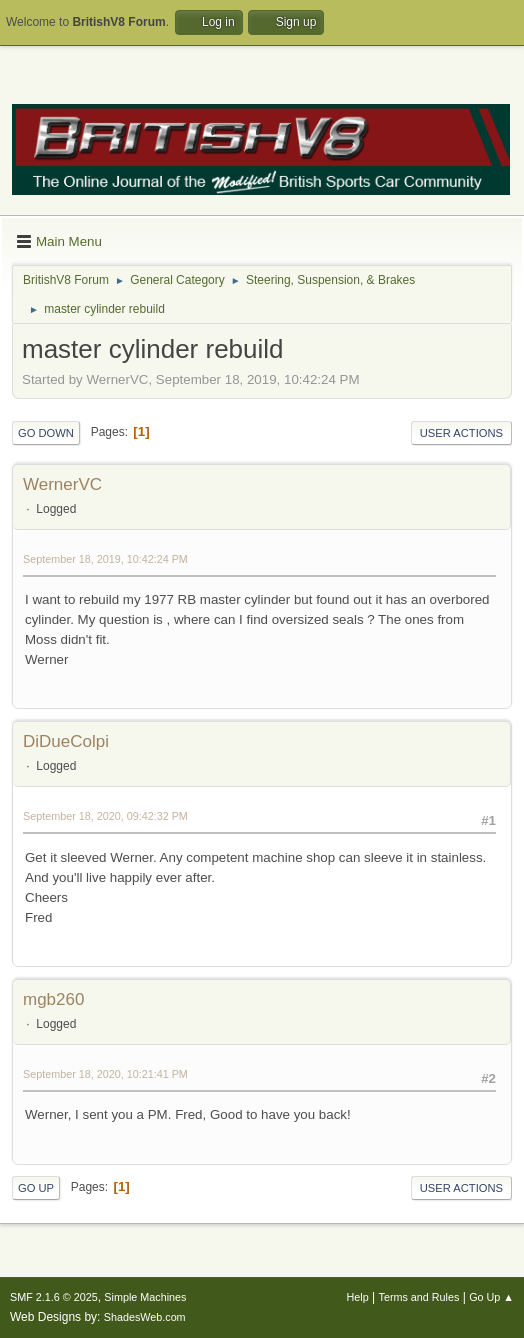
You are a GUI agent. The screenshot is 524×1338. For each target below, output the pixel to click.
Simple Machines (145, 1297)
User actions (461, 433)
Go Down (46, 433)
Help (358, 1297)
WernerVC (62, 484)
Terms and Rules (419, 1297)
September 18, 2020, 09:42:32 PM (105, 816)
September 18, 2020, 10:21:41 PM (105, 1074)
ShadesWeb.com (145, 1317)
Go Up (36, 1188)
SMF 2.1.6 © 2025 (54, 1297)
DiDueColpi (66, 741)
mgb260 (53, 999)
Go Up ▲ (491, 1297)
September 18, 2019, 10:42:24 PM (105, 559)
